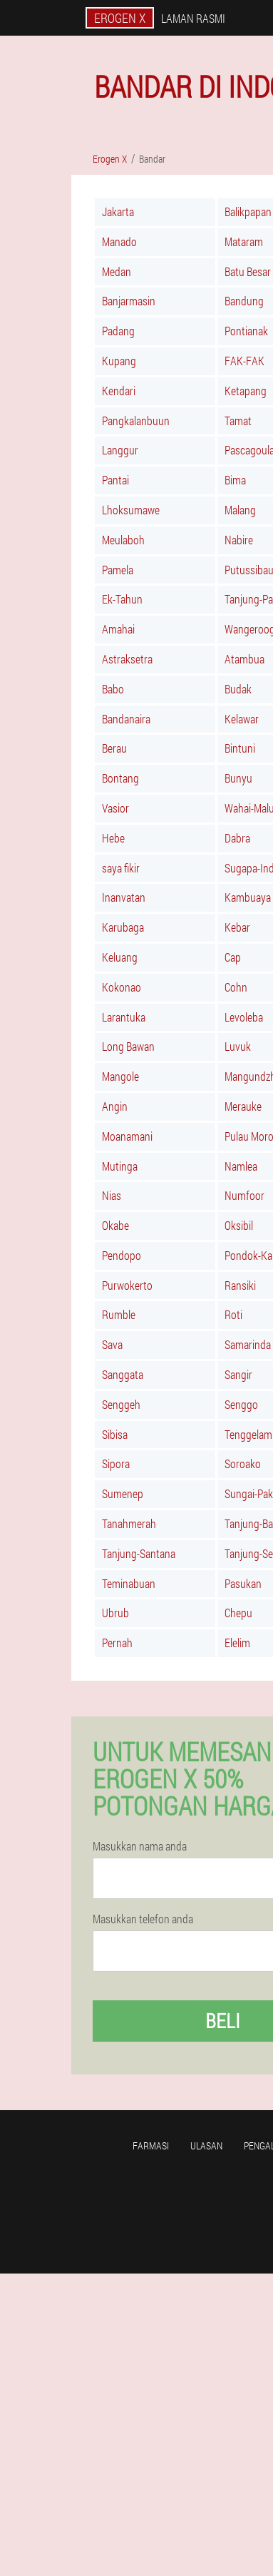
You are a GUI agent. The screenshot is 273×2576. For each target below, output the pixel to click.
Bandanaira (126, 718)
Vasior (115, 807)
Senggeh (121, 1404)
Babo (113, 688)
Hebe (113, 837)
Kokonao (121, 986)
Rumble (118, 1314)
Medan (116, 271)
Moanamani (127, 1136)
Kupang (119, 360)
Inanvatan (123, 897)
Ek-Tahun (122, 598)
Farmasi (151, 2145)
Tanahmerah (129, 1523)
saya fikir (121, 867)
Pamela (117, 569)
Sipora (116, 1463)
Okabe (115, 1225)
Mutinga (120, 1166)
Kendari (118, 390)
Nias (111, 1195)
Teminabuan (128, 1583)
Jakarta (118, 211)
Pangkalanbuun (136, 420)
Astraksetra (127, 658)
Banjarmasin (128, 300)
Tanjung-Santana (138, 1553)
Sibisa (115, 1434)
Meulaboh (123, 539)
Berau (114, 747)
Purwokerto (127, 1285)
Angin (115, 1106)
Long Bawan (128, 1046)
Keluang (120, 957)
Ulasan (206, 2145)
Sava (112, 1344)
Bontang (120, 777)
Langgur (120, 449)
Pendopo (121, 1255)
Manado (119, 241)
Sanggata (122, 1374)
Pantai (115, 479)
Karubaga (123, 927)
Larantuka (123, 1016)
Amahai (118, 628)
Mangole (120, 1076)
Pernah (117, 1642)
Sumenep (122, 1493)
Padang (118, 330)
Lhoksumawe (131, 509)
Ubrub (115, 1612)
